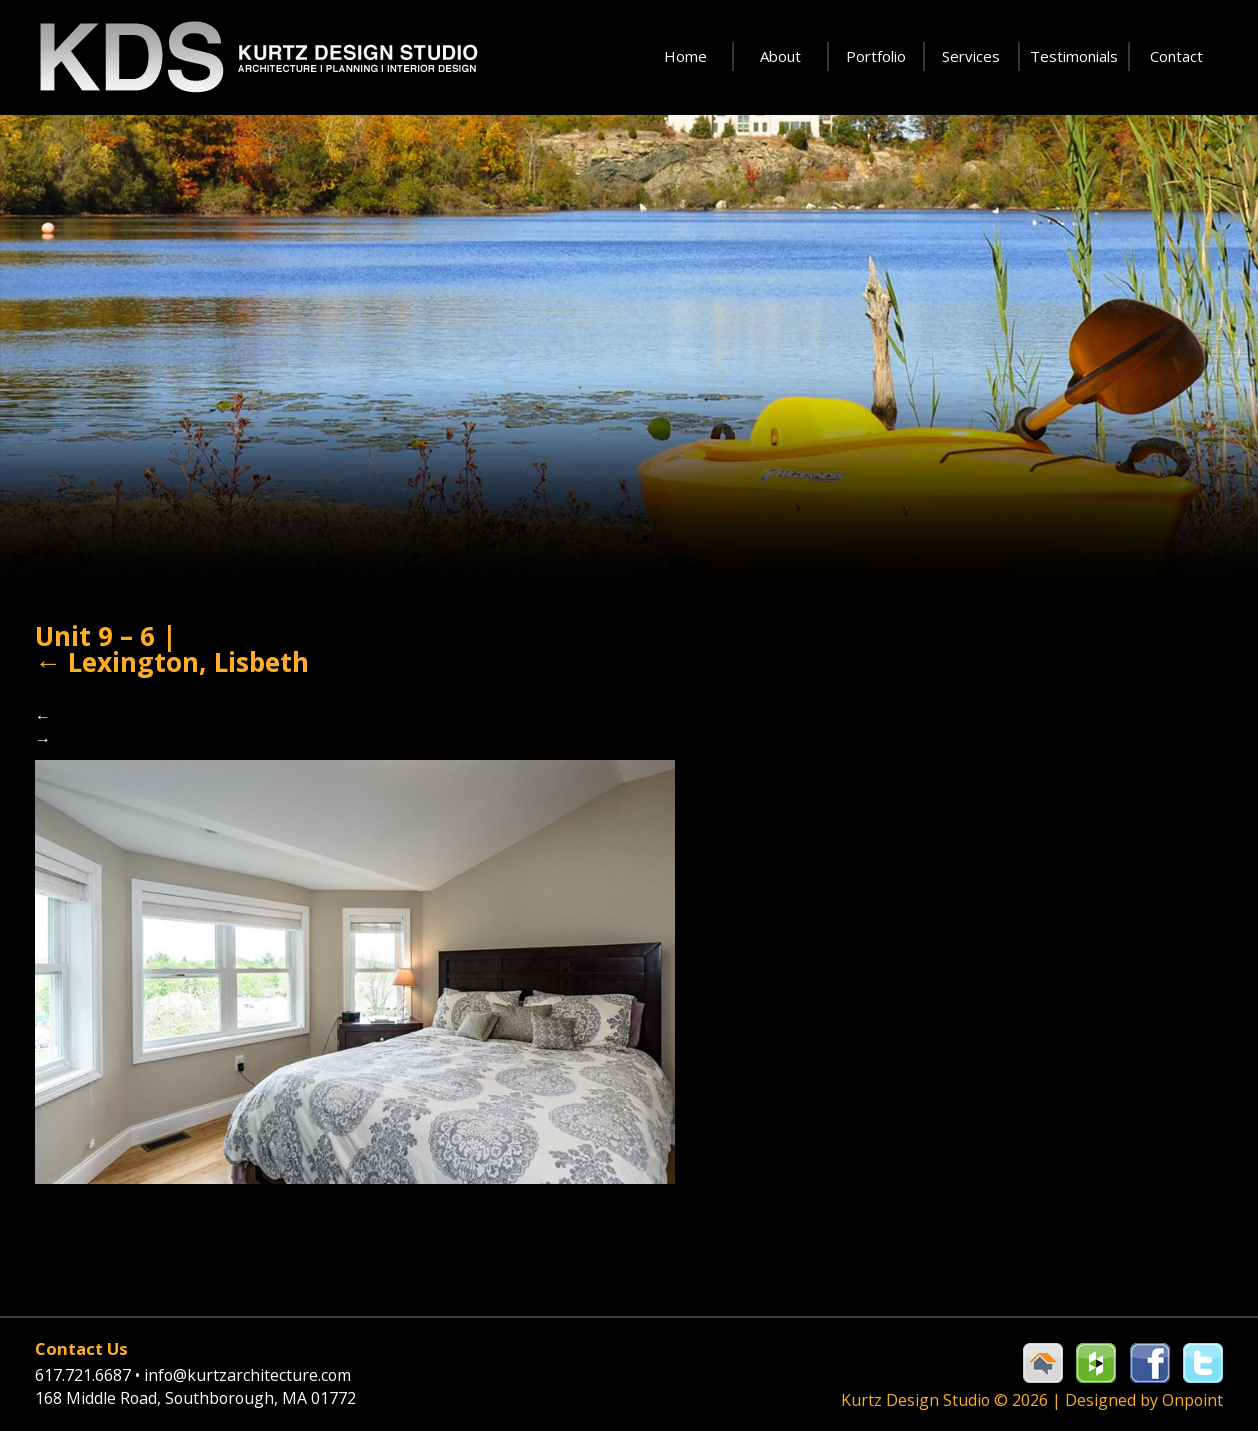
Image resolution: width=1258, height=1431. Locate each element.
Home (685, 56)
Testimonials (1074, 56)
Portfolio (876, 56)
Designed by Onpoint (1139, 1398)
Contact (1176, 56)
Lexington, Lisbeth (181, 705)
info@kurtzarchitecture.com (267, 1374)
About (780, 56)
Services (971, 56)
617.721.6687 (96, 1374)
